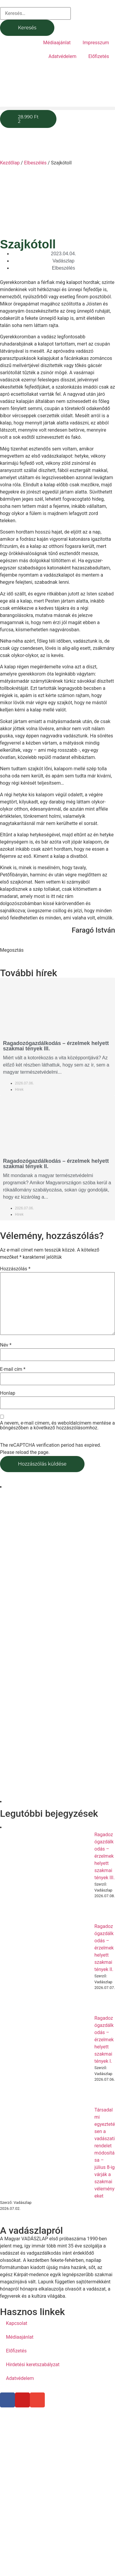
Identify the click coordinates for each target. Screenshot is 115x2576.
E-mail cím (12, 1369)
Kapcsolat (16, 2323)
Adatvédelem (62, 56)
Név (5, 1345)
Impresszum (96, 42)
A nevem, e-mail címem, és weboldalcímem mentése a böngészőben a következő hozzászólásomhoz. (57, 1425)
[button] (57, 108)
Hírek (19, 1089)
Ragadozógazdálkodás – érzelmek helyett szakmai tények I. (104, 2039)
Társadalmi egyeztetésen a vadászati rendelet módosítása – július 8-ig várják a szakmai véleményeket (104, 2153)
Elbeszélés (35, 163)
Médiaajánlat (57, 42)
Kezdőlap (10, 163)
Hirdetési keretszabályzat (32, 2364)
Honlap (7, 1393)
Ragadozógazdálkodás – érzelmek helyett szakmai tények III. (56, 1046)
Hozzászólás (15, 1268)
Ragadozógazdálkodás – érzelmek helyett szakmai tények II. (56, 1163)
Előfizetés (98, 56)
